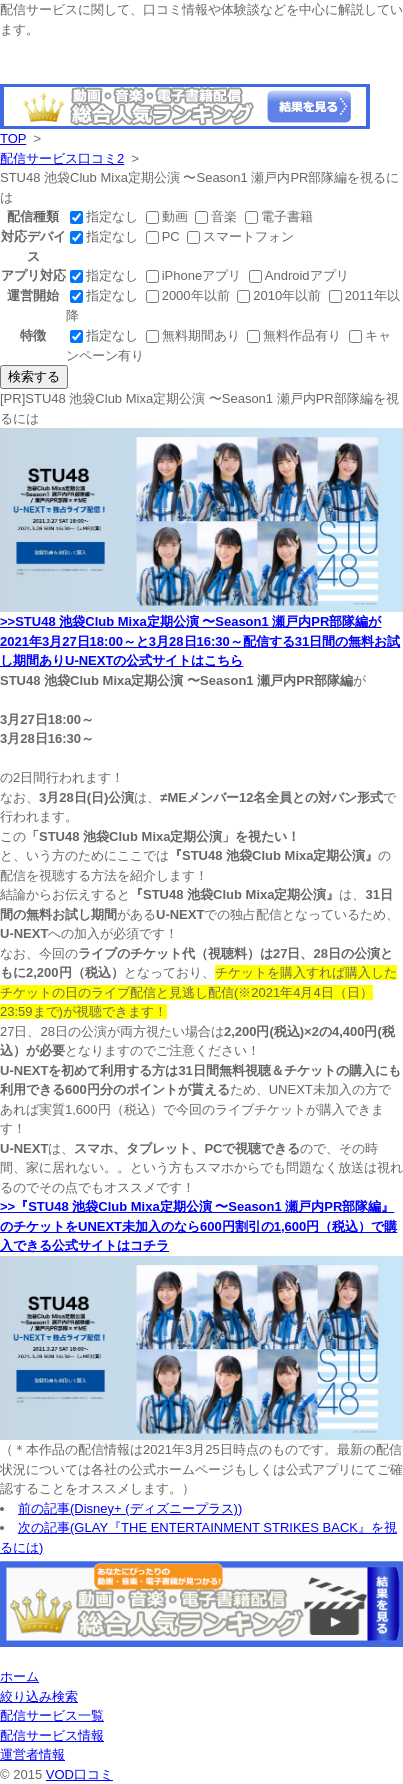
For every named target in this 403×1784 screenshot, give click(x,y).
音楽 (218, 216)
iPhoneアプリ (195, 275)
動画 (169, 216)
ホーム (19, 1676)
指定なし (106, 216)
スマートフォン (240, 236)
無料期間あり (195, 335)
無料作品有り (296, 335)
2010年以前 (281, 295)
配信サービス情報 (52, 1735)
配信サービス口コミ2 (62, 158)
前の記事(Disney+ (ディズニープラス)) (130, 1508)
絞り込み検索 (39, 1696)
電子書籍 (279, 216)
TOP (13, 138)
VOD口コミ (79, 1774)
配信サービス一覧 (52, 1715)
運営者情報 (32, 1754)
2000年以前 (190, 295)
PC (165, 236)
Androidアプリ (299, 275)
